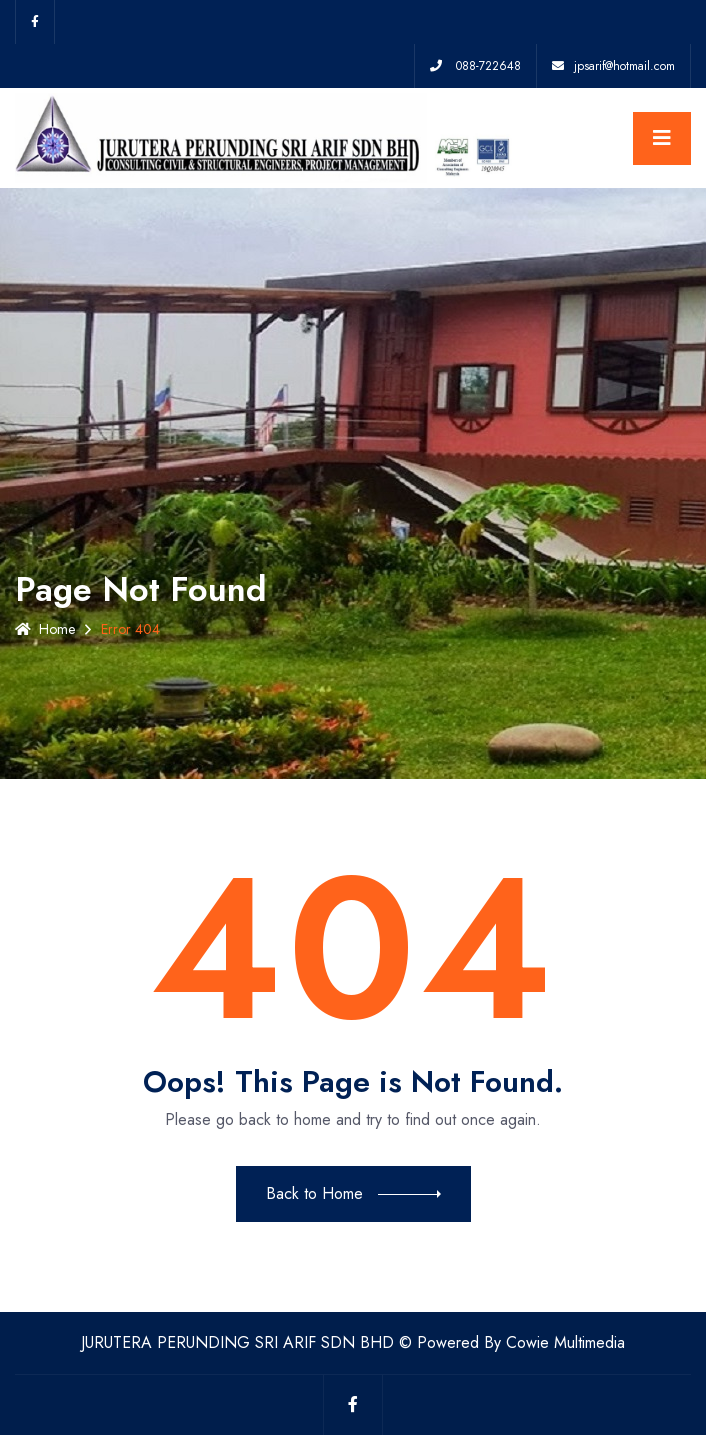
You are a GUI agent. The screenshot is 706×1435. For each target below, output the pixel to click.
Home (45, 629)
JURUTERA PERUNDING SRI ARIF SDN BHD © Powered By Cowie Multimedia (353, 1342)
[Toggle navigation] (662, 138)
